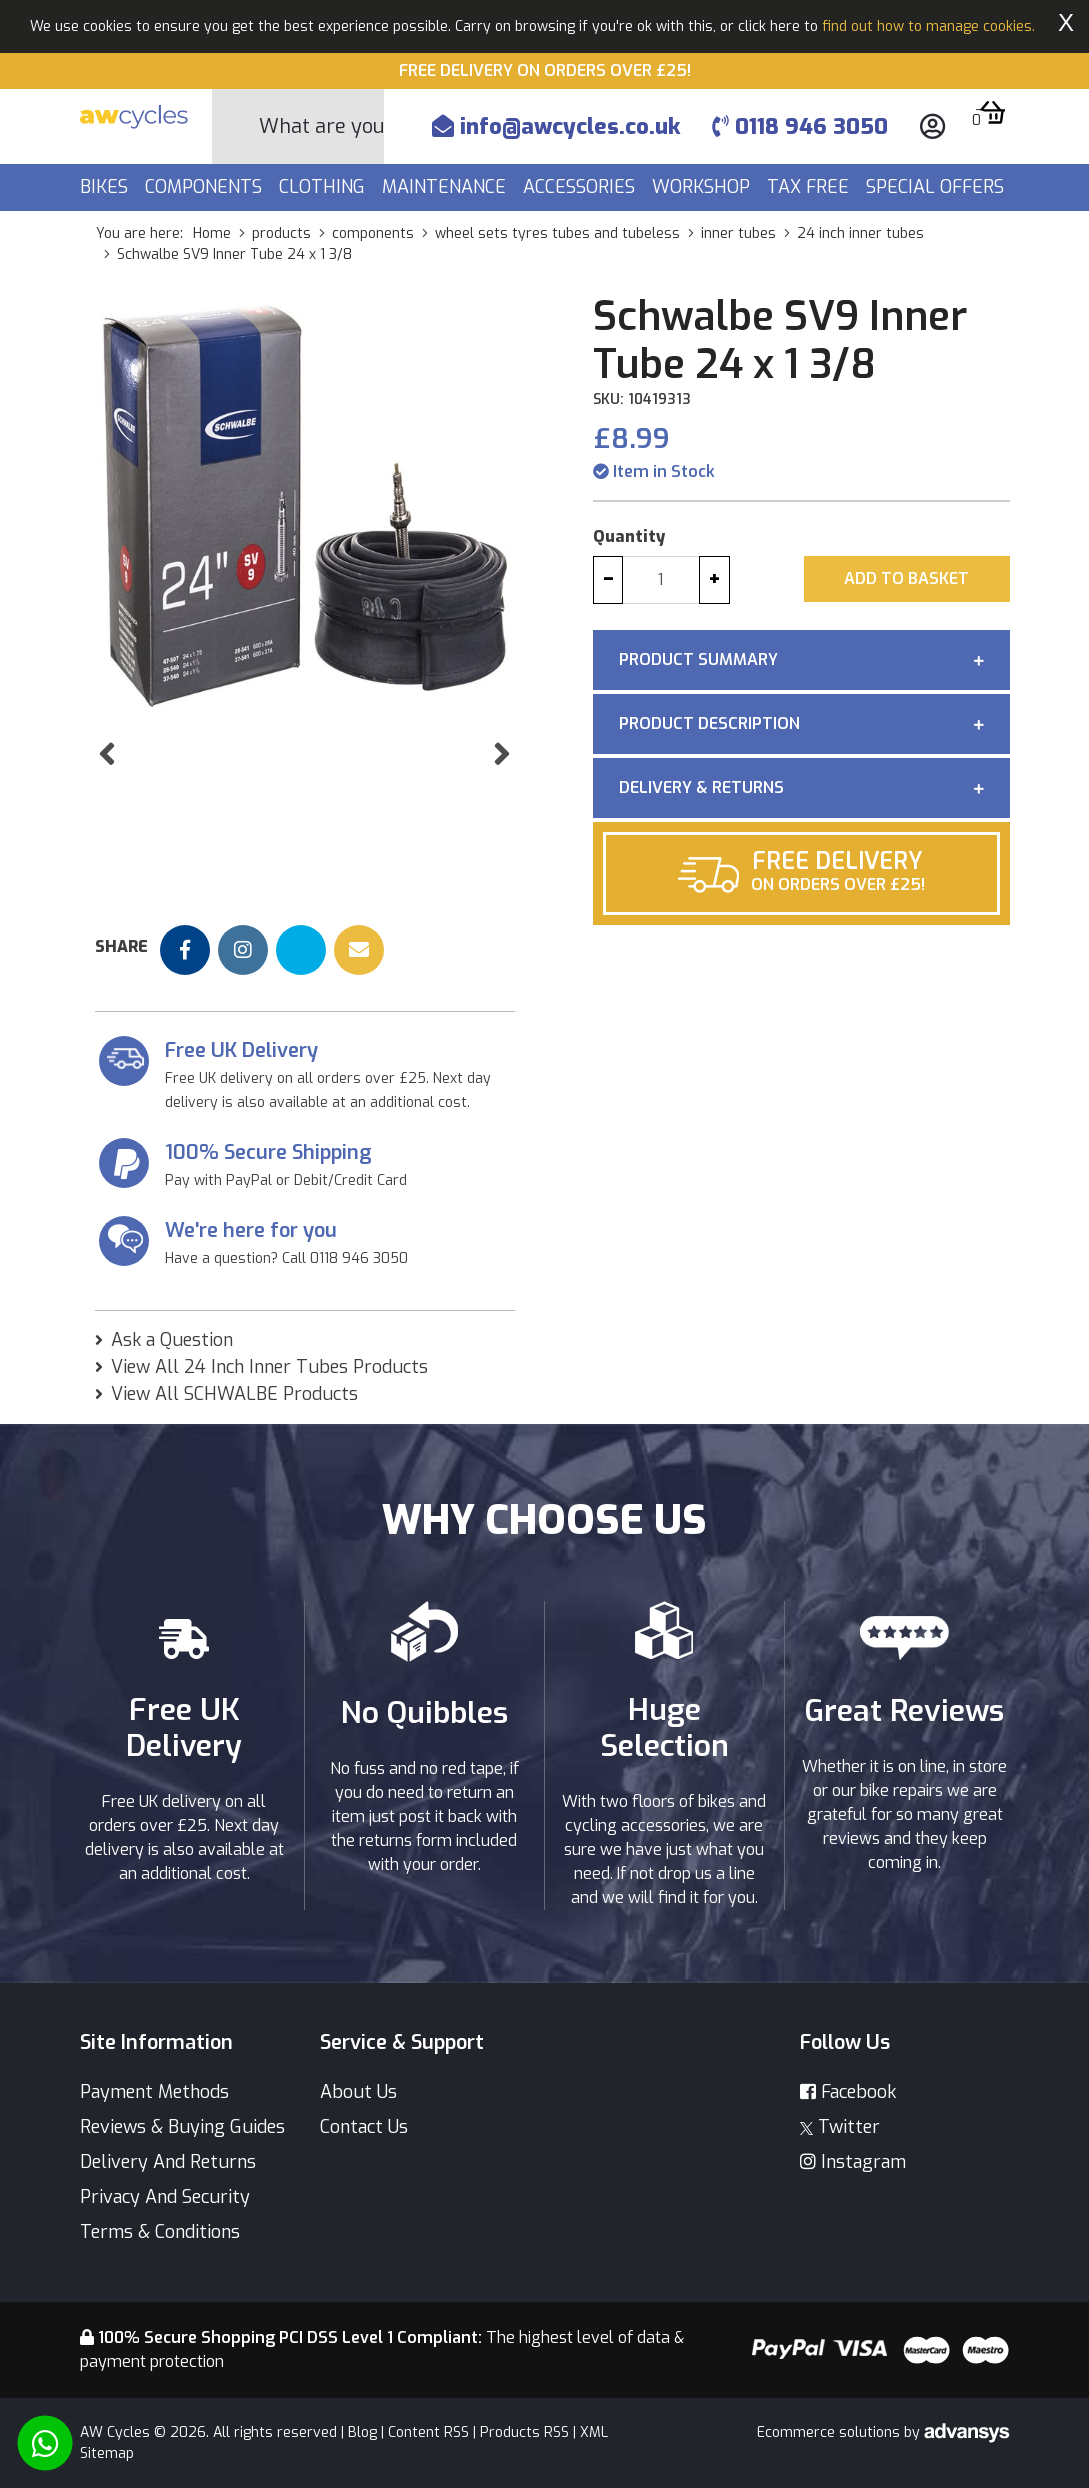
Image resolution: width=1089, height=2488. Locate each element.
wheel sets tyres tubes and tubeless (557, 233)
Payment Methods (154, 2092)
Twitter (840, 2127)
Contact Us (364, 2127)
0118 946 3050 (800, 126)
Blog (362, 2432)
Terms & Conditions (160, 2232)
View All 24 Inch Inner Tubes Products (269, 1367)
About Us (358, 2092)
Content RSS (428, 2432)
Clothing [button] (324, 187)
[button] (107, 795)
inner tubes (738, 233)
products (281, 233)
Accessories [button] (581, 187)
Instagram (853, 2162)
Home (212, 233)
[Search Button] (236, 127)
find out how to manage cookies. (928, 26)
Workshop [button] (703, 187)
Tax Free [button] (810, 187)
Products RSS (524, 2432)
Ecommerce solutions (830, 2432)
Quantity (629, 536)
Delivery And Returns (168, 2162)
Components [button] (206, 187)
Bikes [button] (106, 187)
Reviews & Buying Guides (182, 2127)
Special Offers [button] (937, 187)
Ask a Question (172, 1340)
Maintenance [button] (446, 187)
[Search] (321, 126)
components (373, 233)
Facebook (848, 2092)
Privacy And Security (165, 2197)
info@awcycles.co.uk (556, 126)
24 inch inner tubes (860, 233)
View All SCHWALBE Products (234, 1394)
